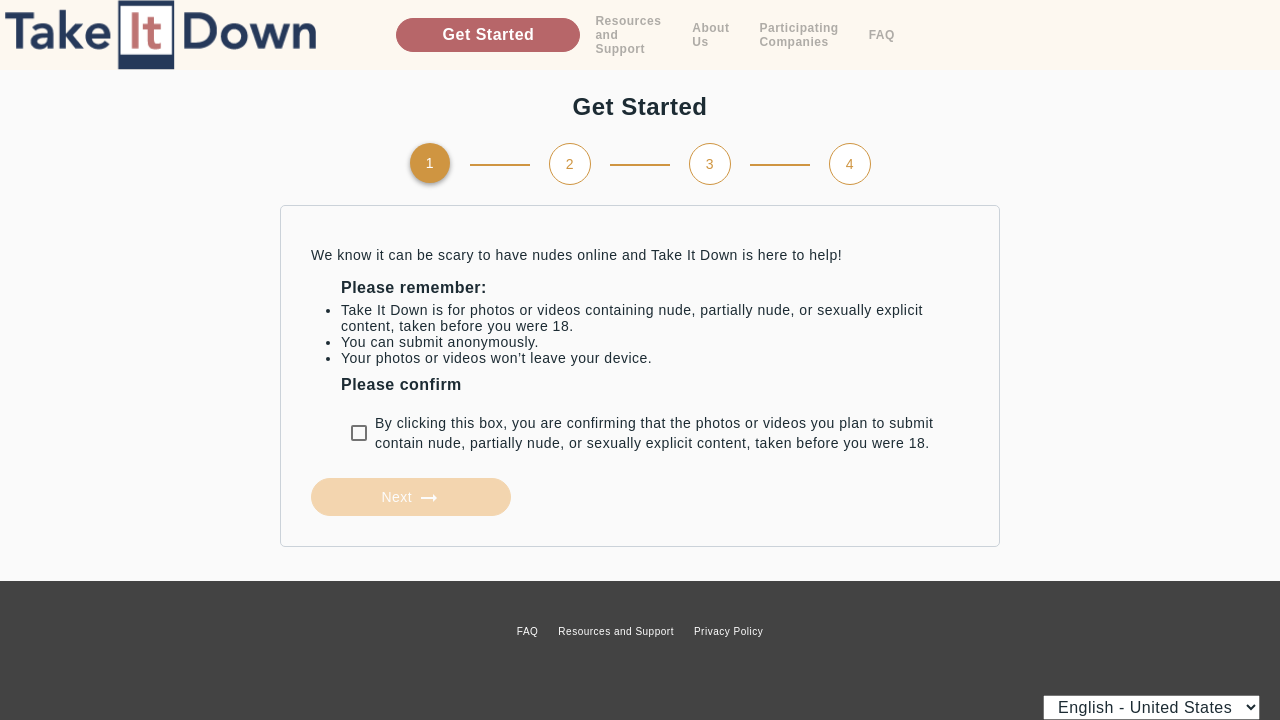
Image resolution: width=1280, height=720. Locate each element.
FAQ (882, 35)
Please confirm (401, 384)
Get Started (489, 34)
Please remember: (414, 287)
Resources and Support (628, 35)
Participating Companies (798, 35)
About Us (710, 35)
